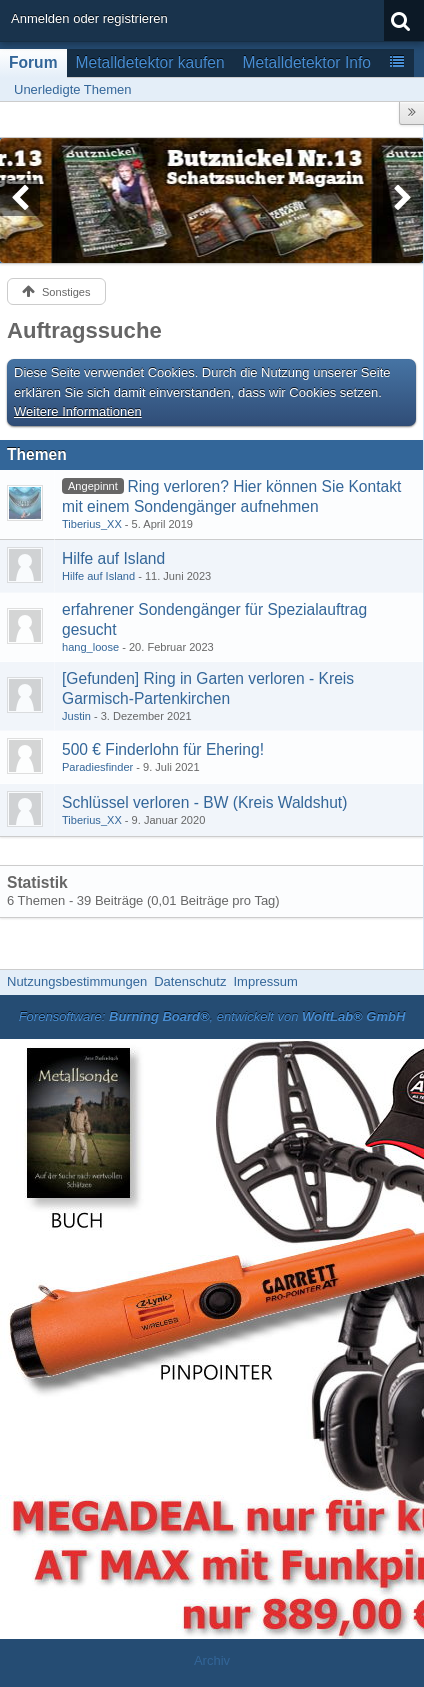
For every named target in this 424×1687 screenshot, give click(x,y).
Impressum (265, 981)
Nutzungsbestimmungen (77, 981)
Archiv (212, 1660)
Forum (33, 62)
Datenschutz (190, 981)
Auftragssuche (84, 330)
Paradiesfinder (97, 767)
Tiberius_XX (92, 524)
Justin (76, 716)
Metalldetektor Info (307, 62)
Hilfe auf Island (113, 558)
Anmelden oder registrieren (89, 18)
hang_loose (90, 647)
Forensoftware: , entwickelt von (212, 1016)
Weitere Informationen (78, 411)
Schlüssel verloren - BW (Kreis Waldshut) (204, 802)
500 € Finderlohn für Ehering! (163, 749)
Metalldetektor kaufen (150, 62)
